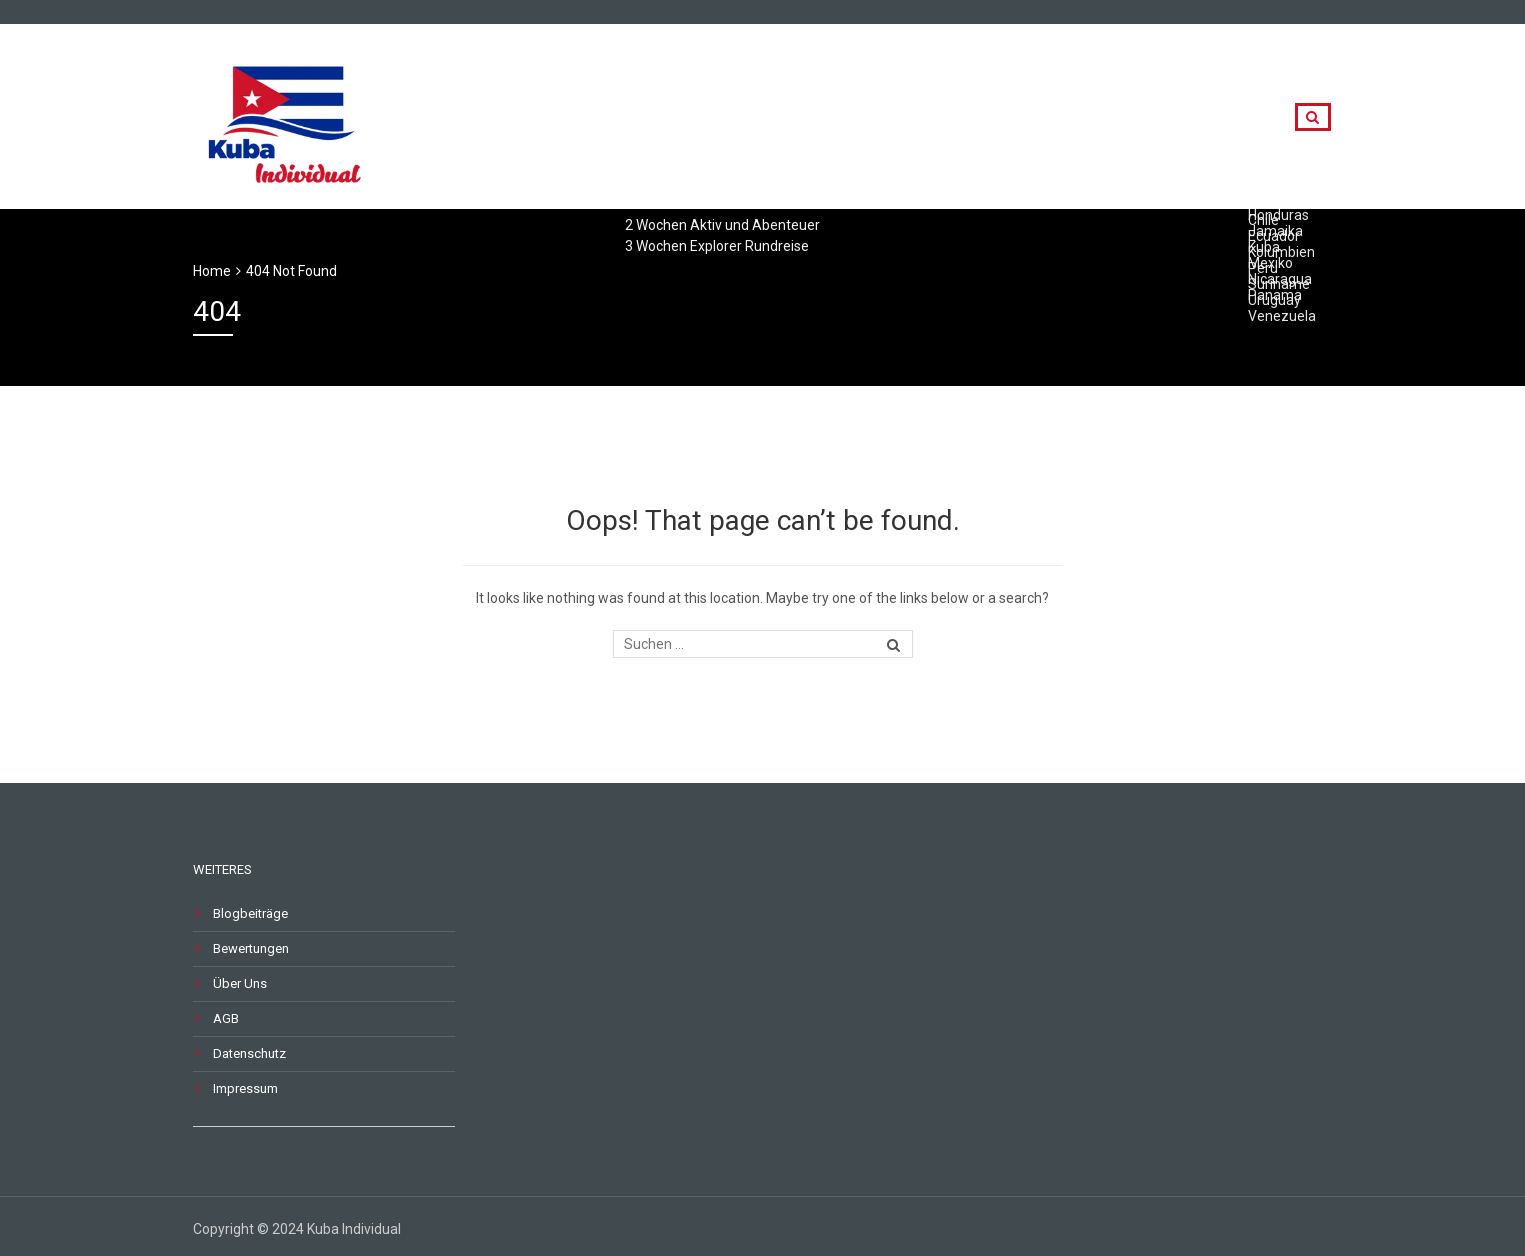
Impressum (245, 1088)
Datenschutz (249, 1053)
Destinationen (1092, 117)
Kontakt (1219, 117)
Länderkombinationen (914, 117)
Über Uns (240, 983)
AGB (226, 1018)
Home (212, 271)
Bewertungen (251, 948)
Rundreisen (747, 117)
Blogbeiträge (250, 913)
